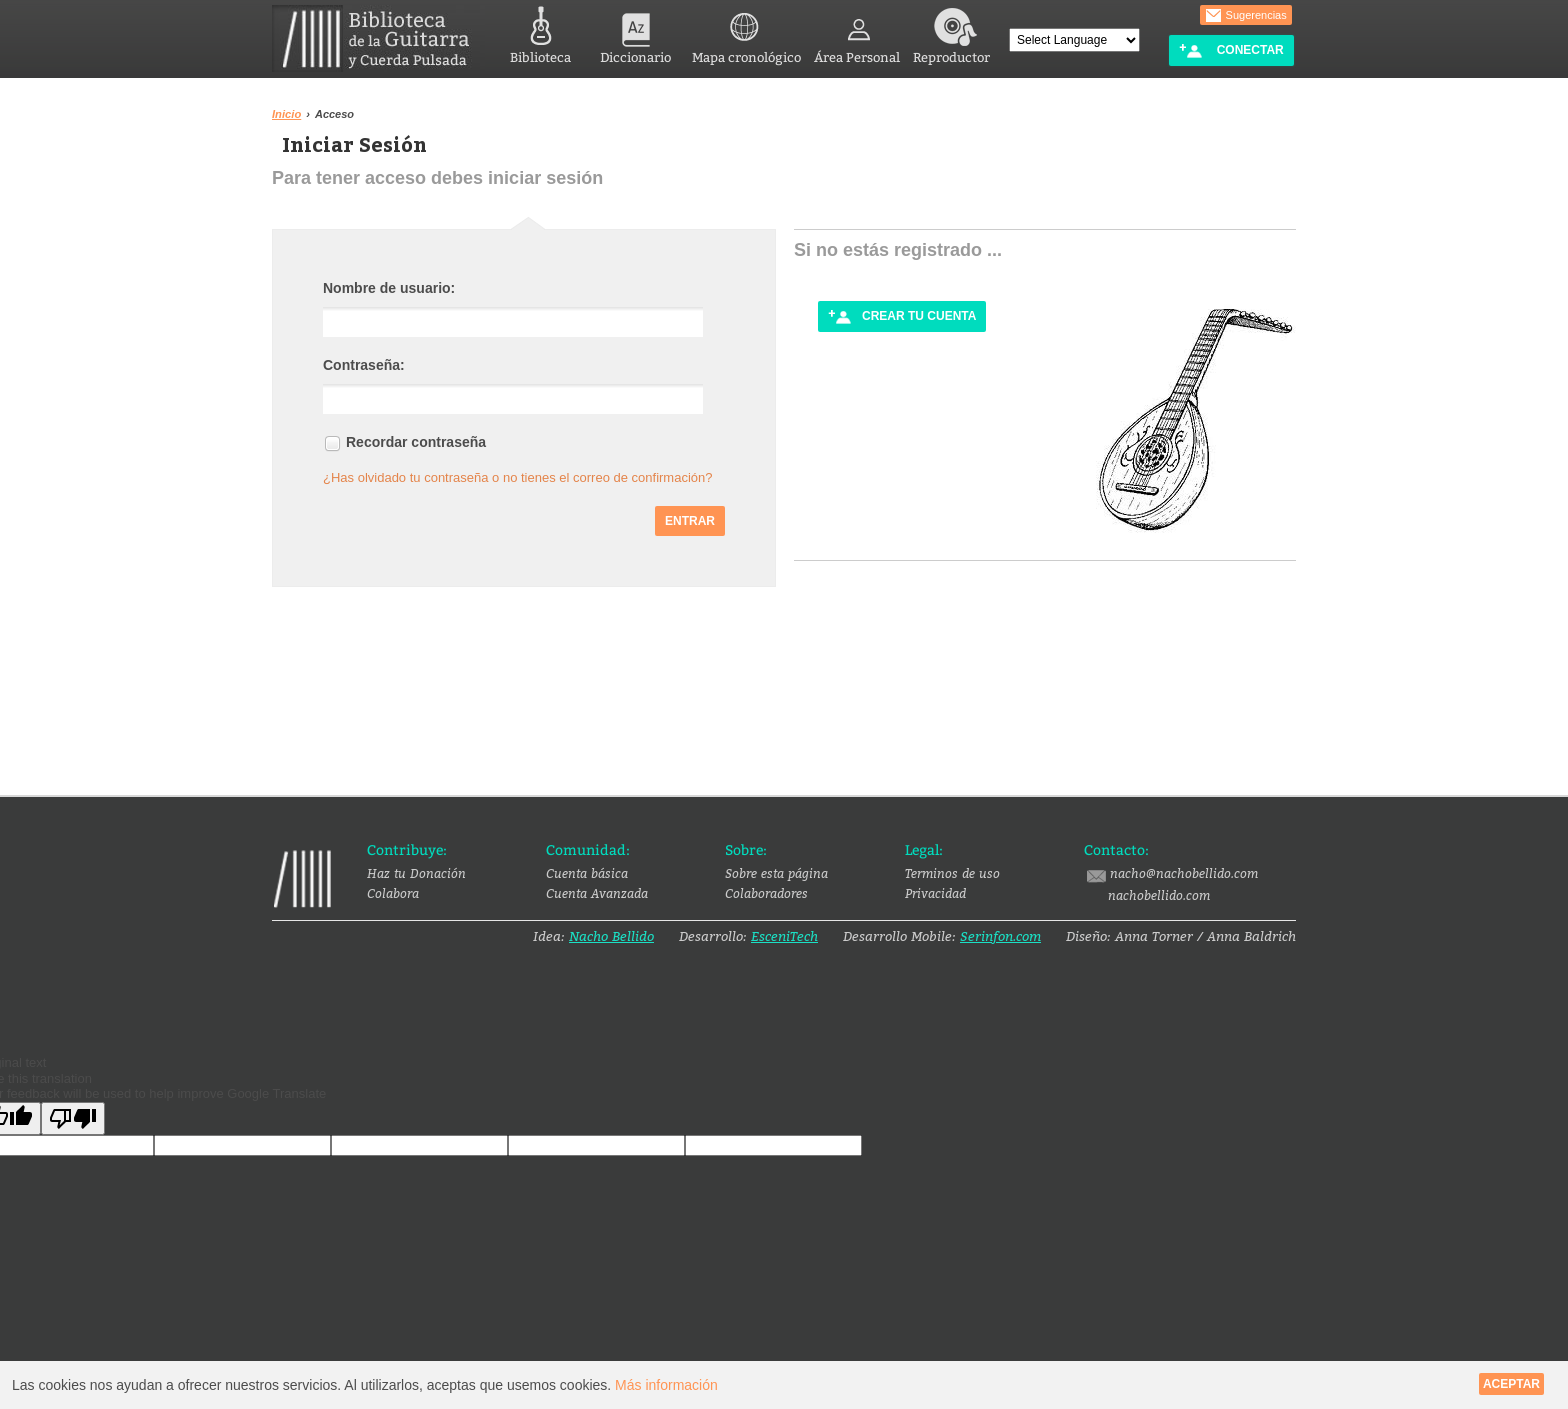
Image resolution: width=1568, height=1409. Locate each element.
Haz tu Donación (416, 873)
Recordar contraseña (416, 442)
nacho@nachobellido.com (1171, 874)
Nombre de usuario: (389, 288)
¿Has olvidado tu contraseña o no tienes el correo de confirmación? (518, 477)
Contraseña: (364, 365)
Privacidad (935, 893)
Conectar (1231, 50)
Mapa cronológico (746, 32)
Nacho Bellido (611, 936)
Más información (666, 1385)
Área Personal (857, 32)
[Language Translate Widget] (1074, 40)
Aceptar (1511, 1384)
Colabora (393, 893)
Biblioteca (540, 32)
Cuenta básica (587, 873)
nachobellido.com (1159, 895)
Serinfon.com (1000, 936)
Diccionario (635, 32)
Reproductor (951, 32)
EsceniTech (784, 936)
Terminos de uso (952, 873)
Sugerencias (1246, 16)
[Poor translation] (73, 1118)
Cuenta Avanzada (597, 893)
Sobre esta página (776, 873)
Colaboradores (766, 893)
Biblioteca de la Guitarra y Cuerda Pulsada (378, 38)
